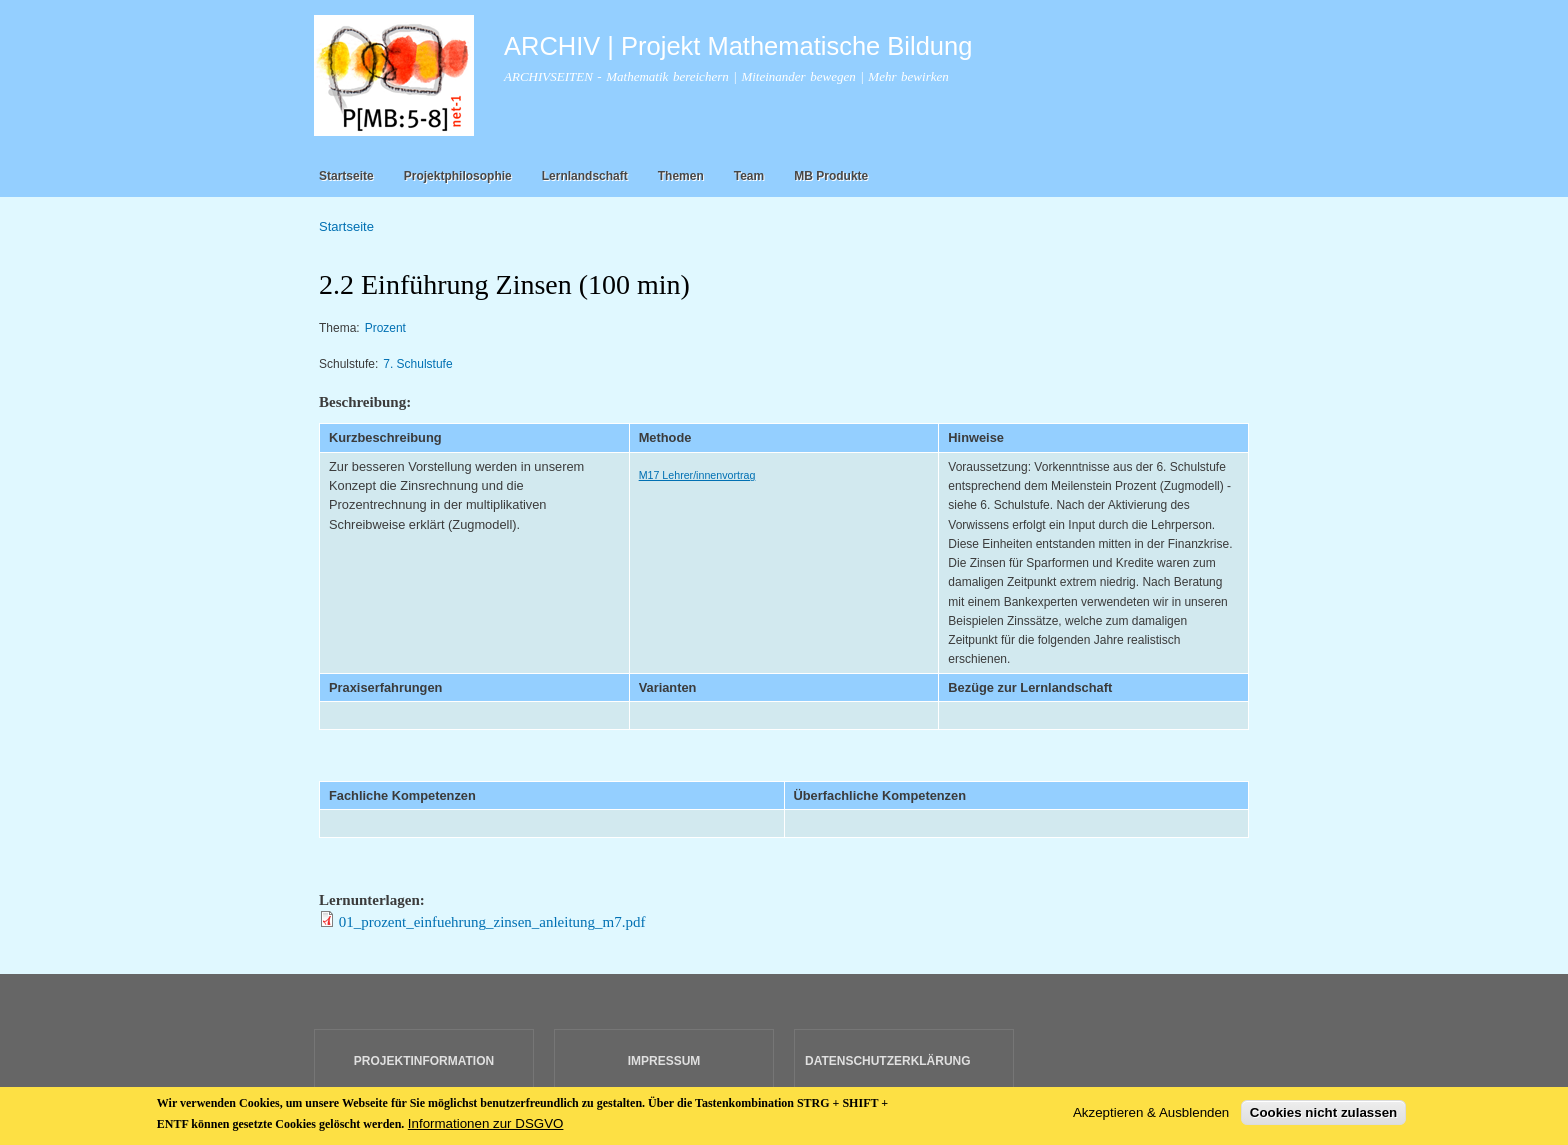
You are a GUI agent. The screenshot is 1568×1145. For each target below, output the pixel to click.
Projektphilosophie (458, 176)
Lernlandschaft (585, 176)
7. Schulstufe (417, 364)
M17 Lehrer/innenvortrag (697, 475)
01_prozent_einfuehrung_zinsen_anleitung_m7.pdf (492, 922)
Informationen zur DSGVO (486, 1128)
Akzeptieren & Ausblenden (1151, 1118)
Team (749, 176)
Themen (681, 176)
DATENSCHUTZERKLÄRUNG (888, 1061)
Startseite (346, 176)
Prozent (385, 328)
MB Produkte (831, 176)
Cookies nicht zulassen (1323, 1118)
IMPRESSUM (664, 1061)
